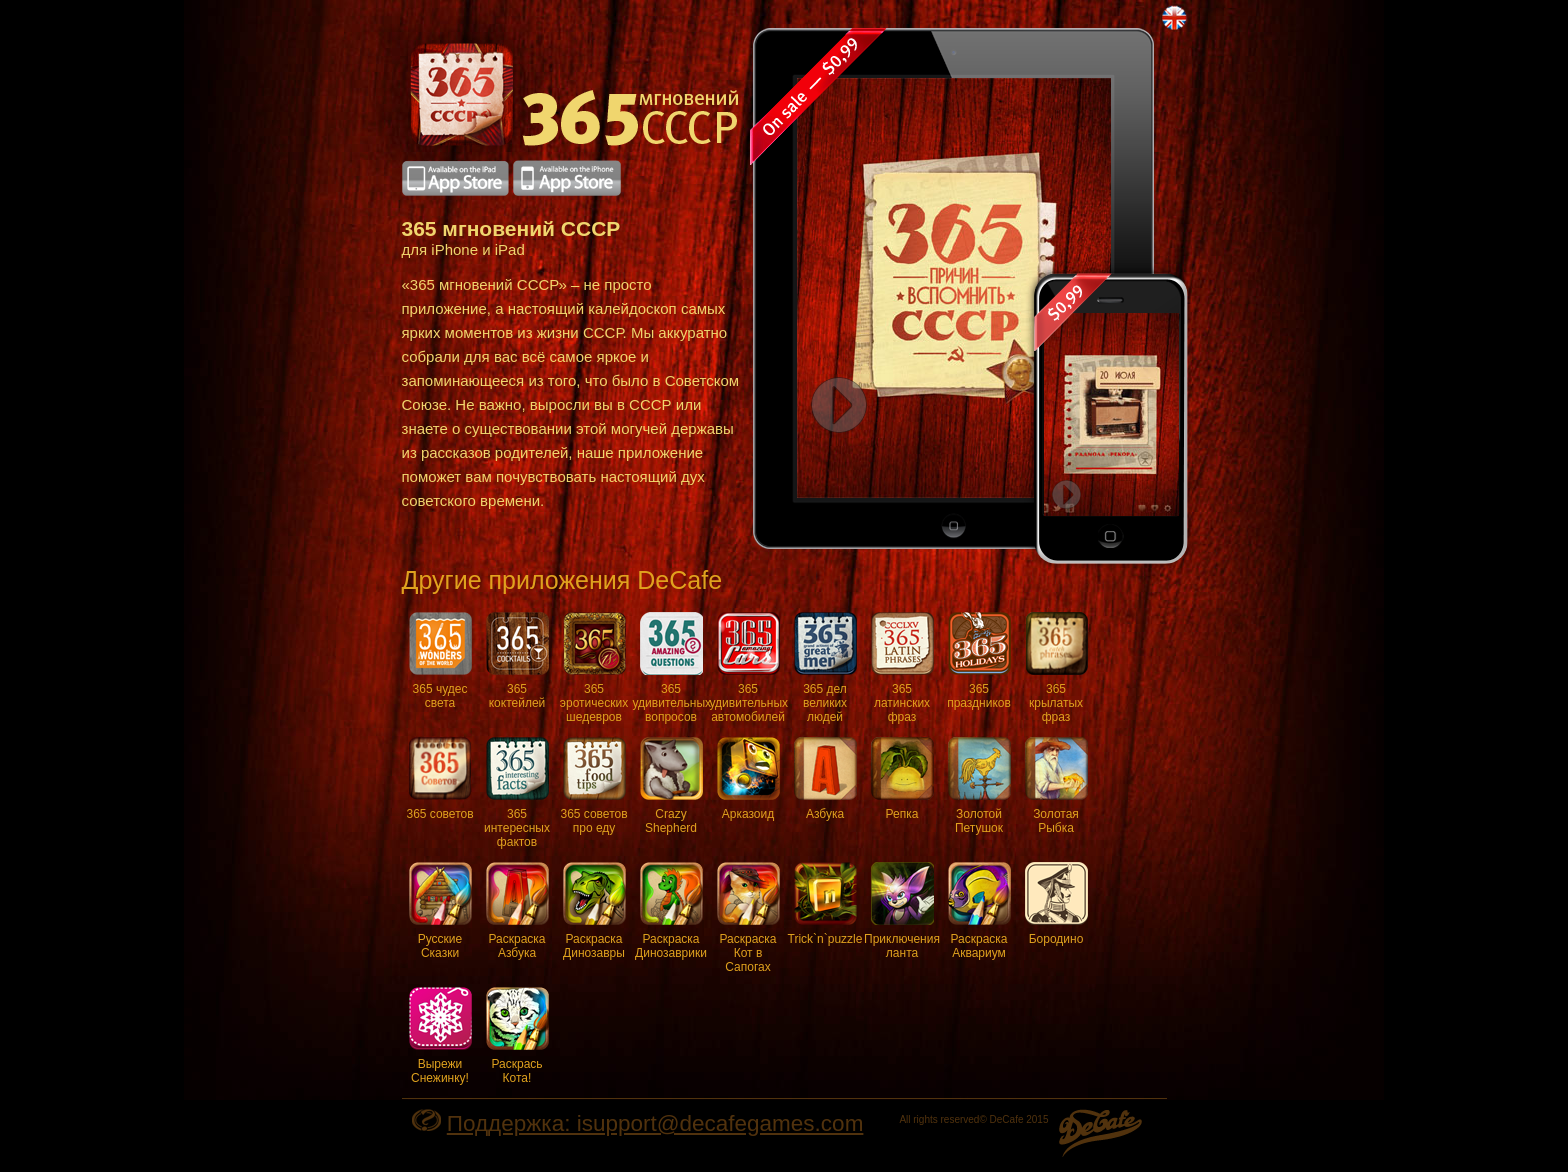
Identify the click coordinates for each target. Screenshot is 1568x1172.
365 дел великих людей (825, 668)
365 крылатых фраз (1056, 668)
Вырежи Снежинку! (440, 1036)
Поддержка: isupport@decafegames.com (655, 1123)
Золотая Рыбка (1056, 786)
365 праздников (979, 661)
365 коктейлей (517, 661)
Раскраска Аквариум (979, 911)
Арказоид (748, 779)
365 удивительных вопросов (671, 668)
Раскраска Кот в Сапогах (748, 918)
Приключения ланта (902, 911)
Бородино (1056, 904)
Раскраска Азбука (517, 911)
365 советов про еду (593, 786)
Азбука (825, 779)
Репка (902, 779)
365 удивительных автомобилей (748, 668)
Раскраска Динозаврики (671, 911)
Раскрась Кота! (517, 1036)
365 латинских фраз (902, 668)
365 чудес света (440, 661)
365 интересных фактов (517, 793)
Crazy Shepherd (671, 786)
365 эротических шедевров (594, 668)
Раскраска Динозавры (594, 911)
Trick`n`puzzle (825, 904)
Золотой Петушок (979, 786)
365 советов (439, 779)
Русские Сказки (440, 911)
